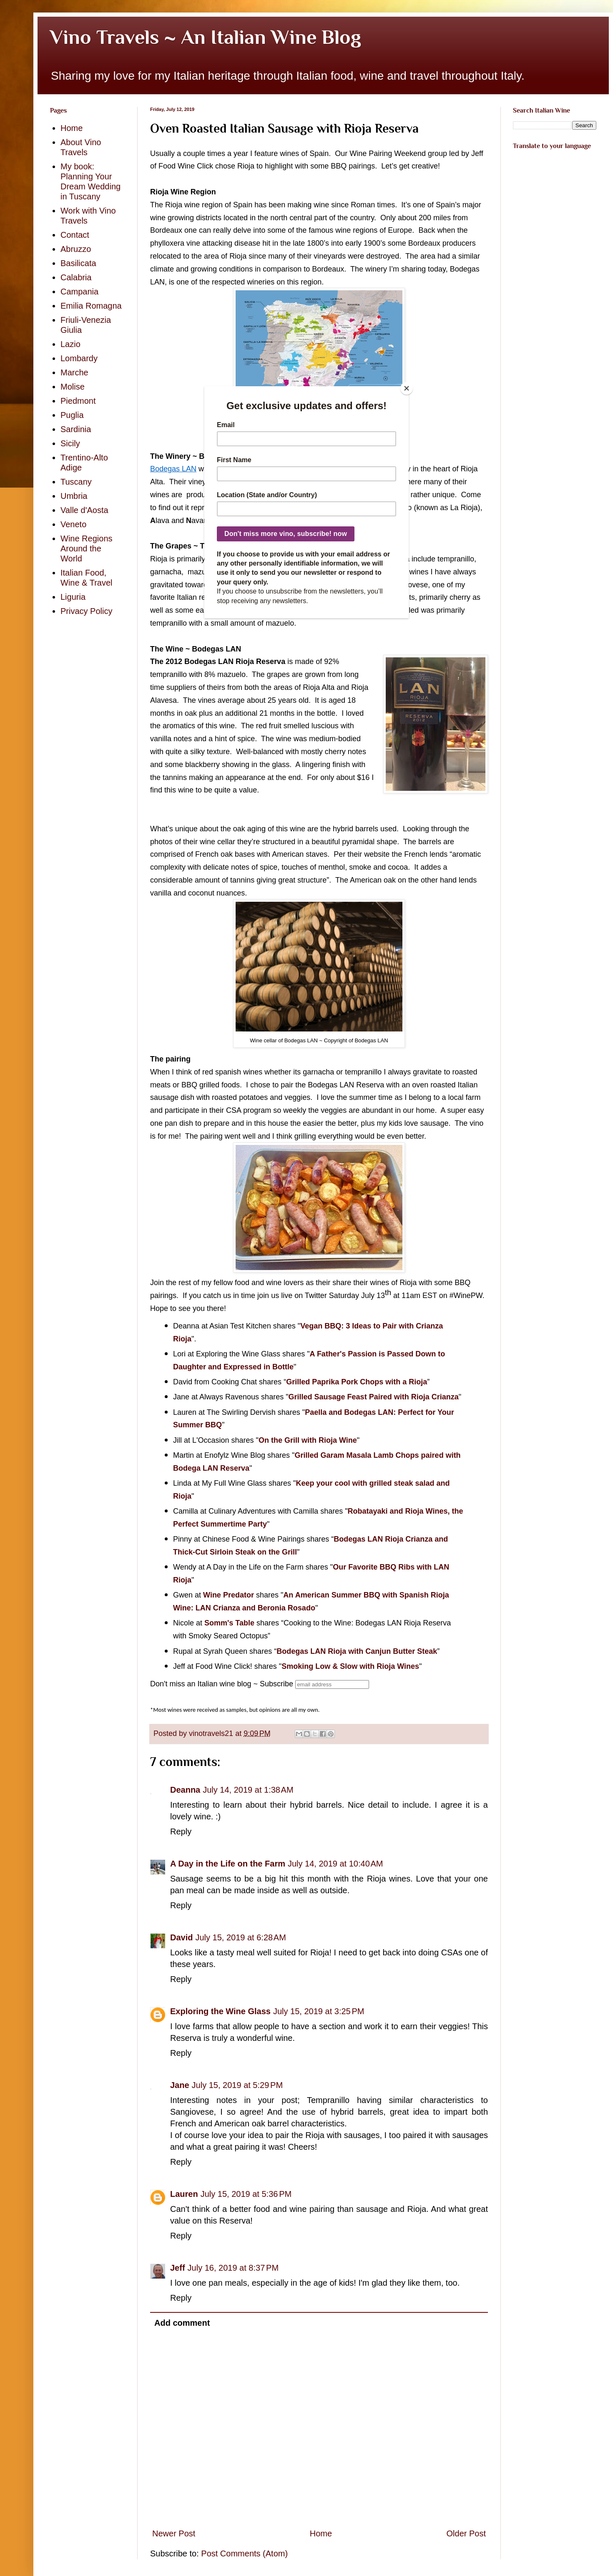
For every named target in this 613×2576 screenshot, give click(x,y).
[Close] (406, 388)
